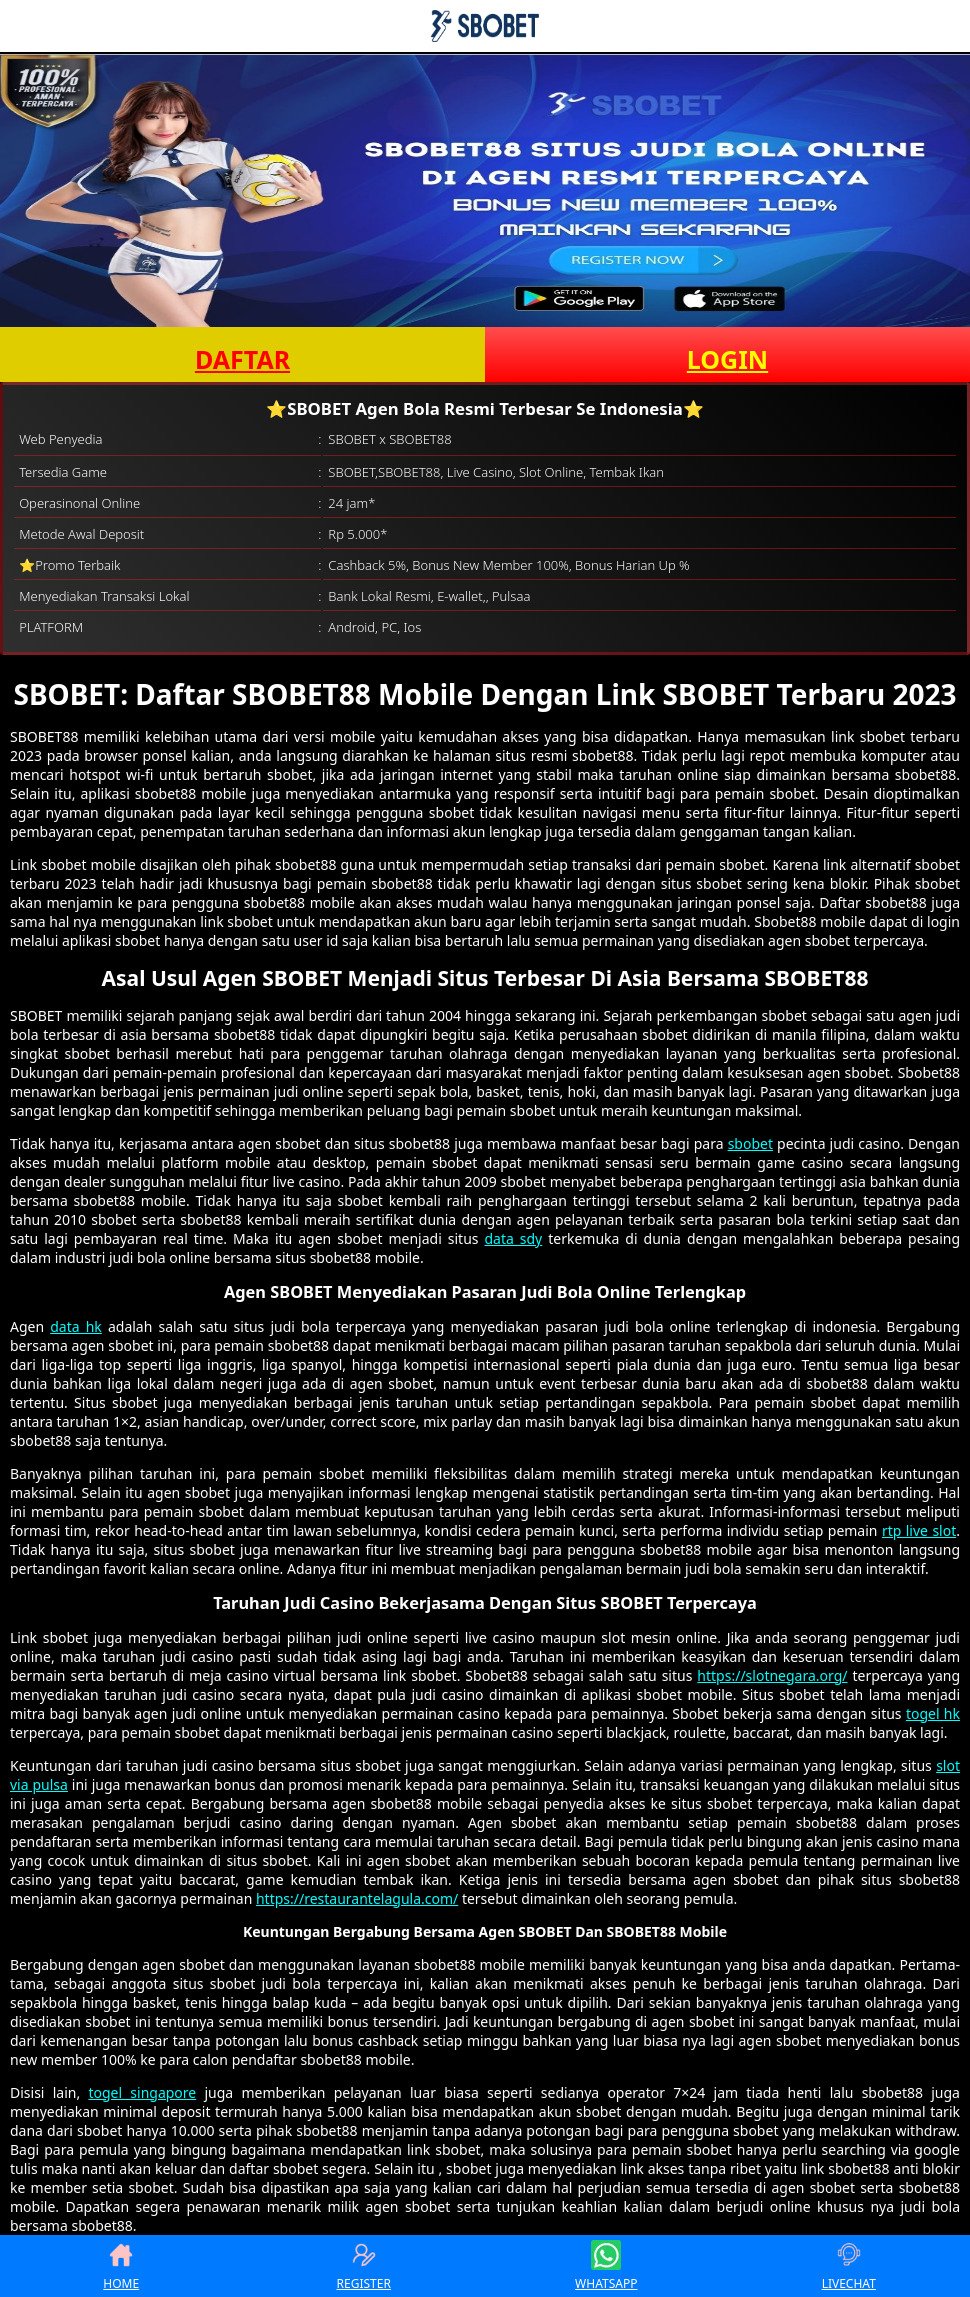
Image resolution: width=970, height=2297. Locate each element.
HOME (121, 2266)
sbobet (750, 1143)
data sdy (513, 1238)
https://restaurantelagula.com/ (357, 1898)
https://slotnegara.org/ (772, 1675)
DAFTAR (242, 359)
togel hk (933, 1713)
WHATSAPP (606, 2266)
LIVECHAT (849, 2266)
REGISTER (364, 2266)
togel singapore (142, 2092)
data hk (76, 1326)
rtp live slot (919, 1530)
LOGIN (727, 359)
